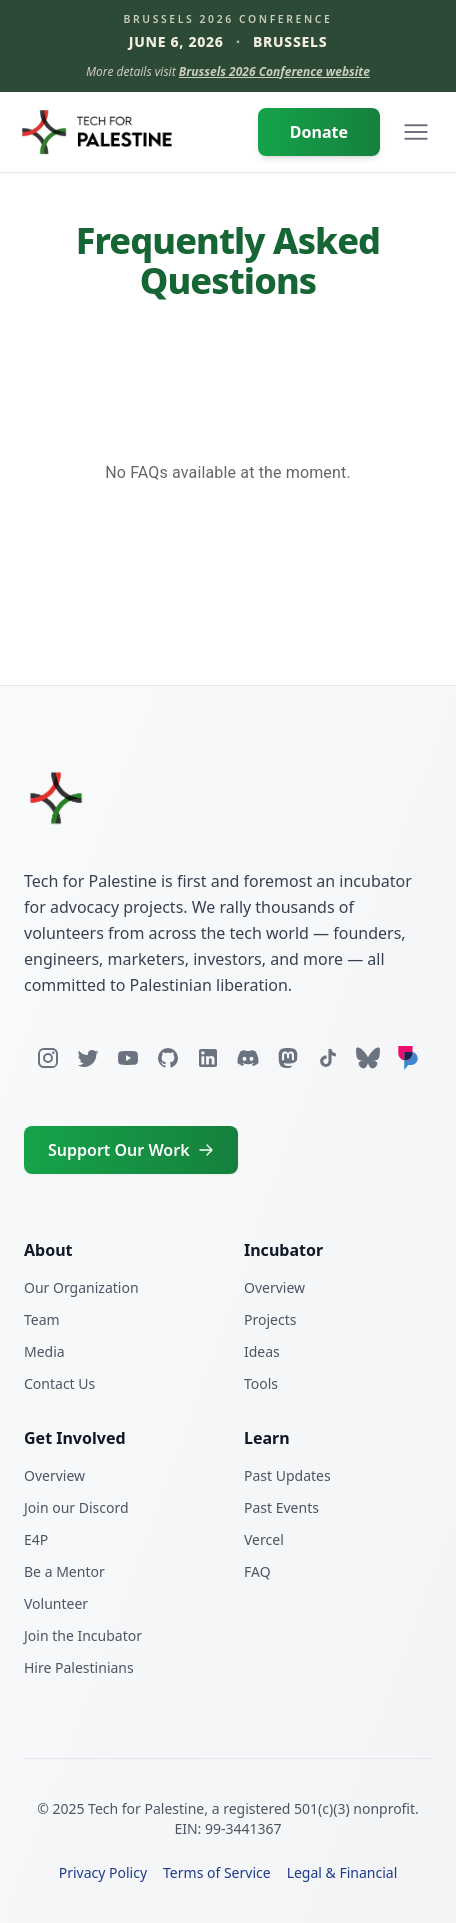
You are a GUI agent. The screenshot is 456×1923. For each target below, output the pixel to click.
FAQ (257, 1571)
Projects (270, 1319)
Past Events (281, 1507)
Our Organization (81, 1287)
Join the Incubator (83, 1635)
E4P (36, 1539)
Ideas (262, 1351)
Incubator (283, 1250)
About (48, 1250)
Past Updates (287, 1475)
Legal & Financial (342, 1872)
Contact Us (59, 1383)
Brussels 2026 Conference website (274, 71)
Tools (261, 1383)
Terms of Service (217, 1872)
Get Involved (75, 1438)
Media (44, 1351)
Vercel (264, 1539)
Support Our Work (131, 1150)
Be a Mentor (64, 1571)
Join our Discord (76, 1507)
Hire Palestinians (79, 1667)
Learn (267, 1438)
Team (42, 1319)
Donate (319, 132)
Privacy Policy (103, 1872)
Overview (274, 1287)
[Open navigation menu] (416, 132)
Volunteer (56, 1603)
